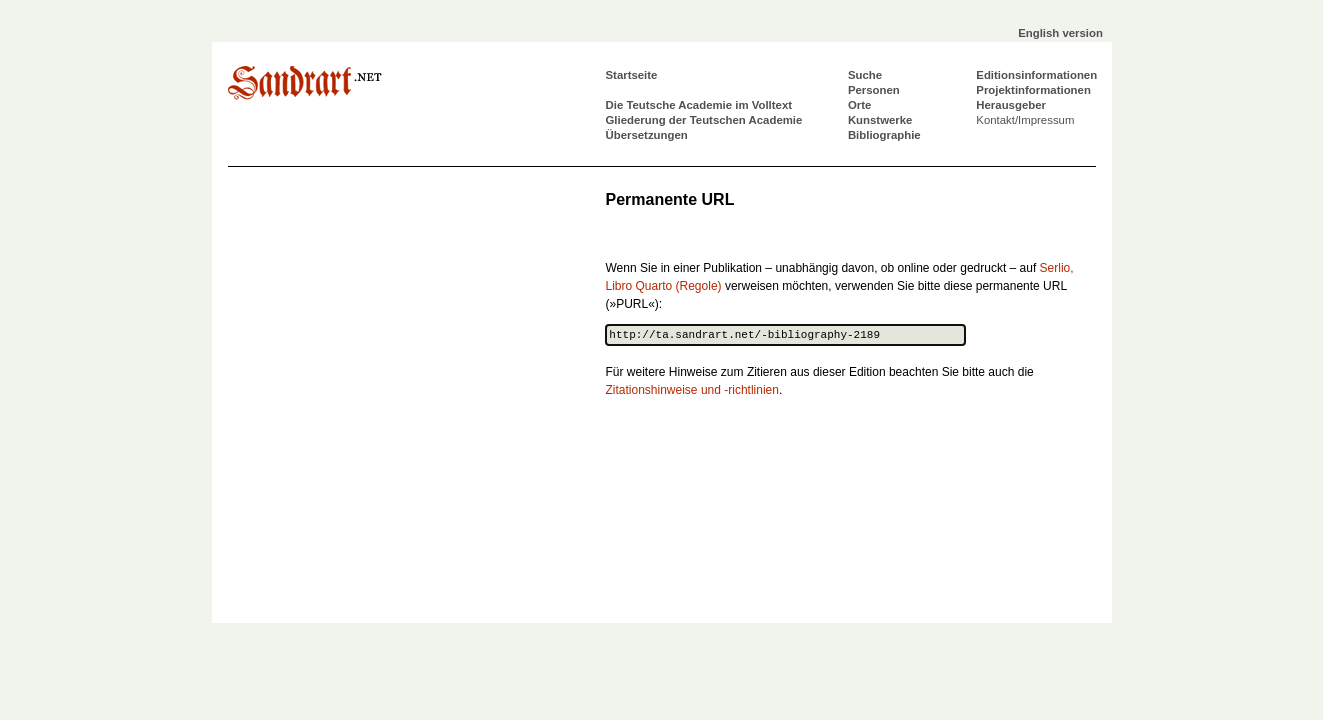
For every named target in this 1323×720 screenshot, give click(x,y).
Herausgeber (1011, 105)
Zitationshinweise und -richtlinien (692, 390)
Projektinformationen (1033, 90)
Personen (874, 90)
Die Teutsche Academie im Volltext (699, 105)
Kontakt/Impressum (1025, 120)
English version (1060, 33)
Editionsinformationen (1036, 75)
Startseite (632, 75)
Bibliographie (884, 135)
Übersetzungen (647, 135)
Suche (865, 75)
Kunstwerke (880, 120)
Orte (859, 105)
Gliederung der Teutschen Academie (704, 120)
